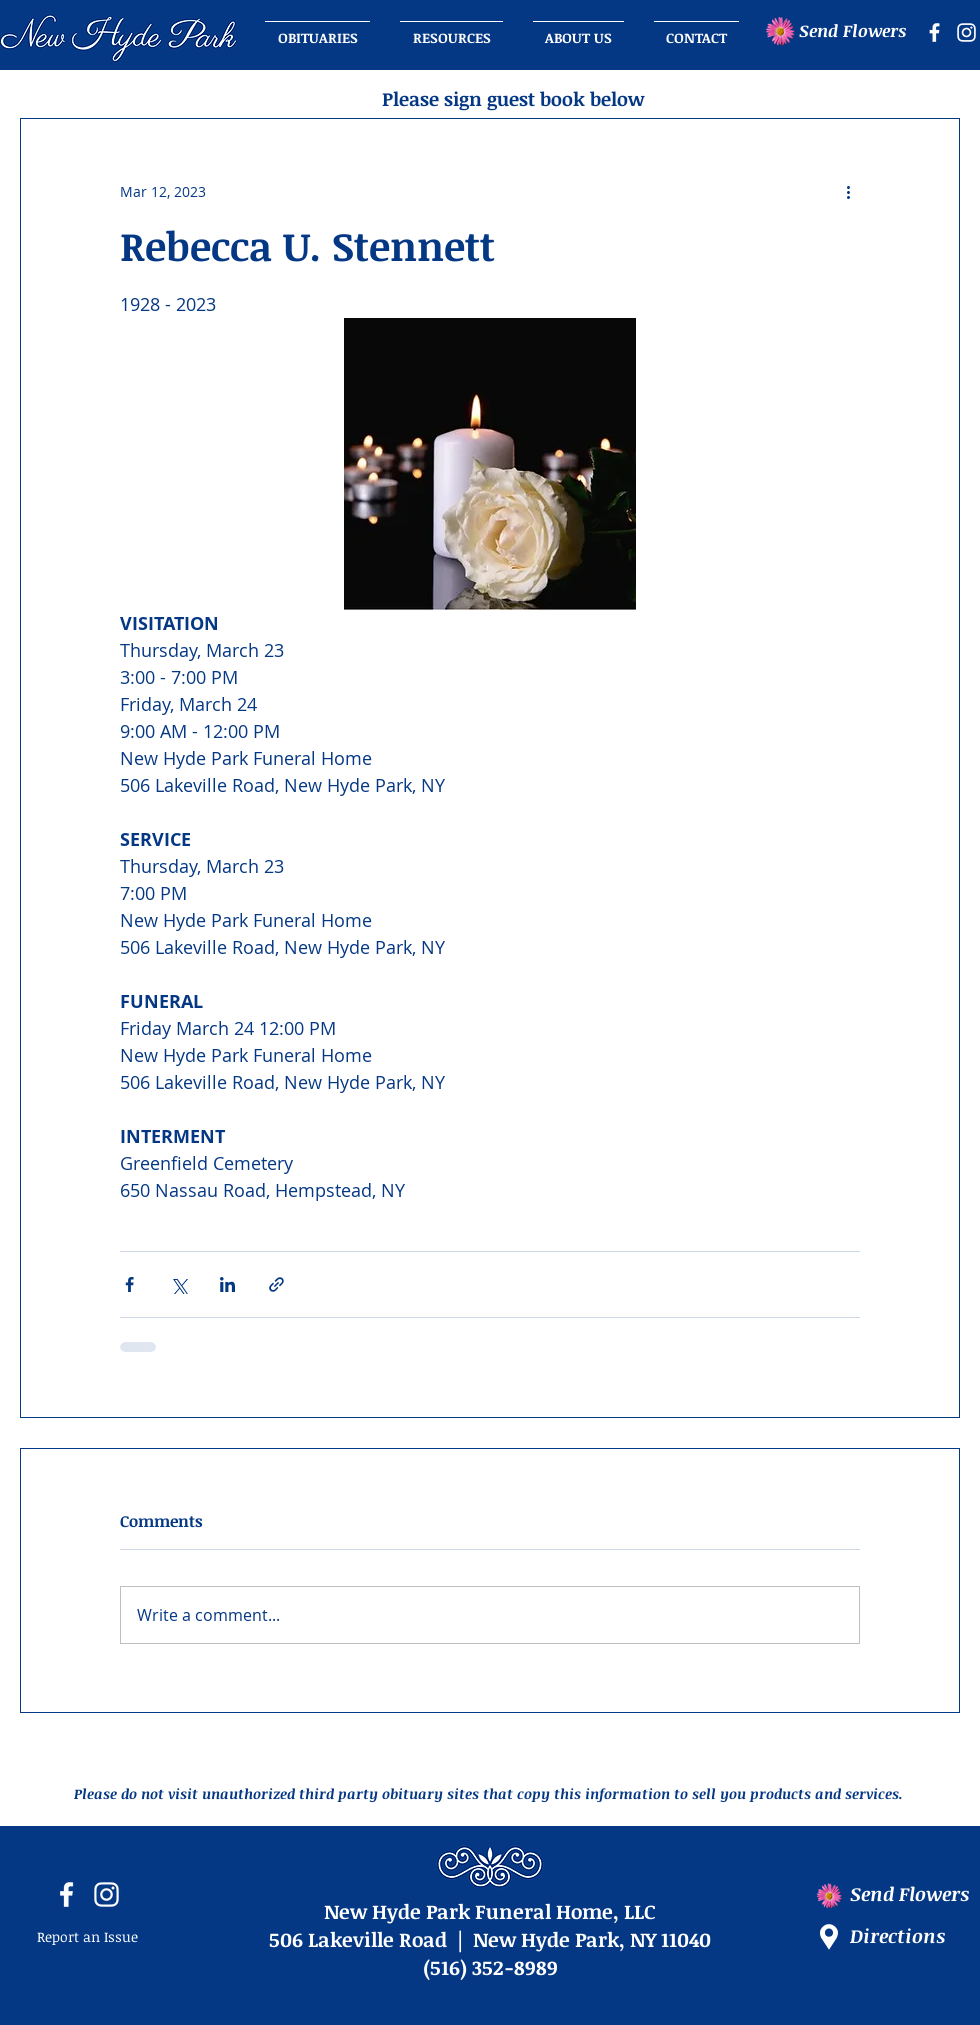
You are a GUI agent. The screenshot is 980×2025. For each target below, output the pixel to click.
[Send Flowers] (859, 31)
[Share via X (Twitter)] (178, 1284)
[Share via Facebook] (129, 1284)
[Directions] (915, 1937)
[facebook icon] (934, 32)
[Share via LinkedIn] (227, 1284)
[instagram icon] (966, 32)
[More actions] (848, 191)
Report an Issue (87, 1936)
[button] (578, 29)
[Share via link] (276, 1284)
